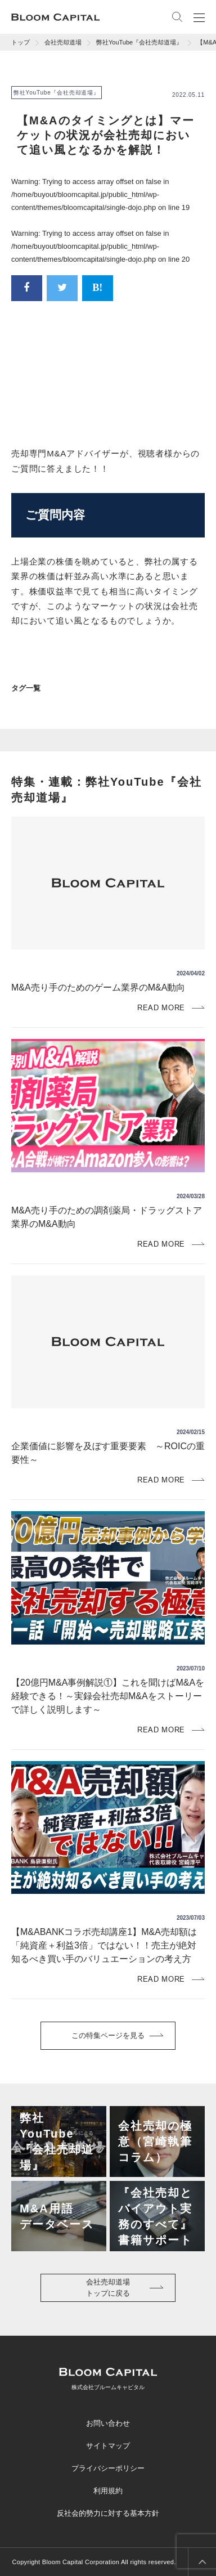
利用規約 (108, 2491)
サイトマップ (108, 2445)
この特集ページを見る (108, 2035)
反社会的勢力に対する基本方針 (108, 2513)
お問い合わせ (108, 2423)
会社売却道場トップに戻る (108, 2287)
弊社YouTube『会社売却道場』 (139, 42)
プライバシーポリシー (108, 2468)
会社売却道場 (63, 42)
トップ (20, 42)
